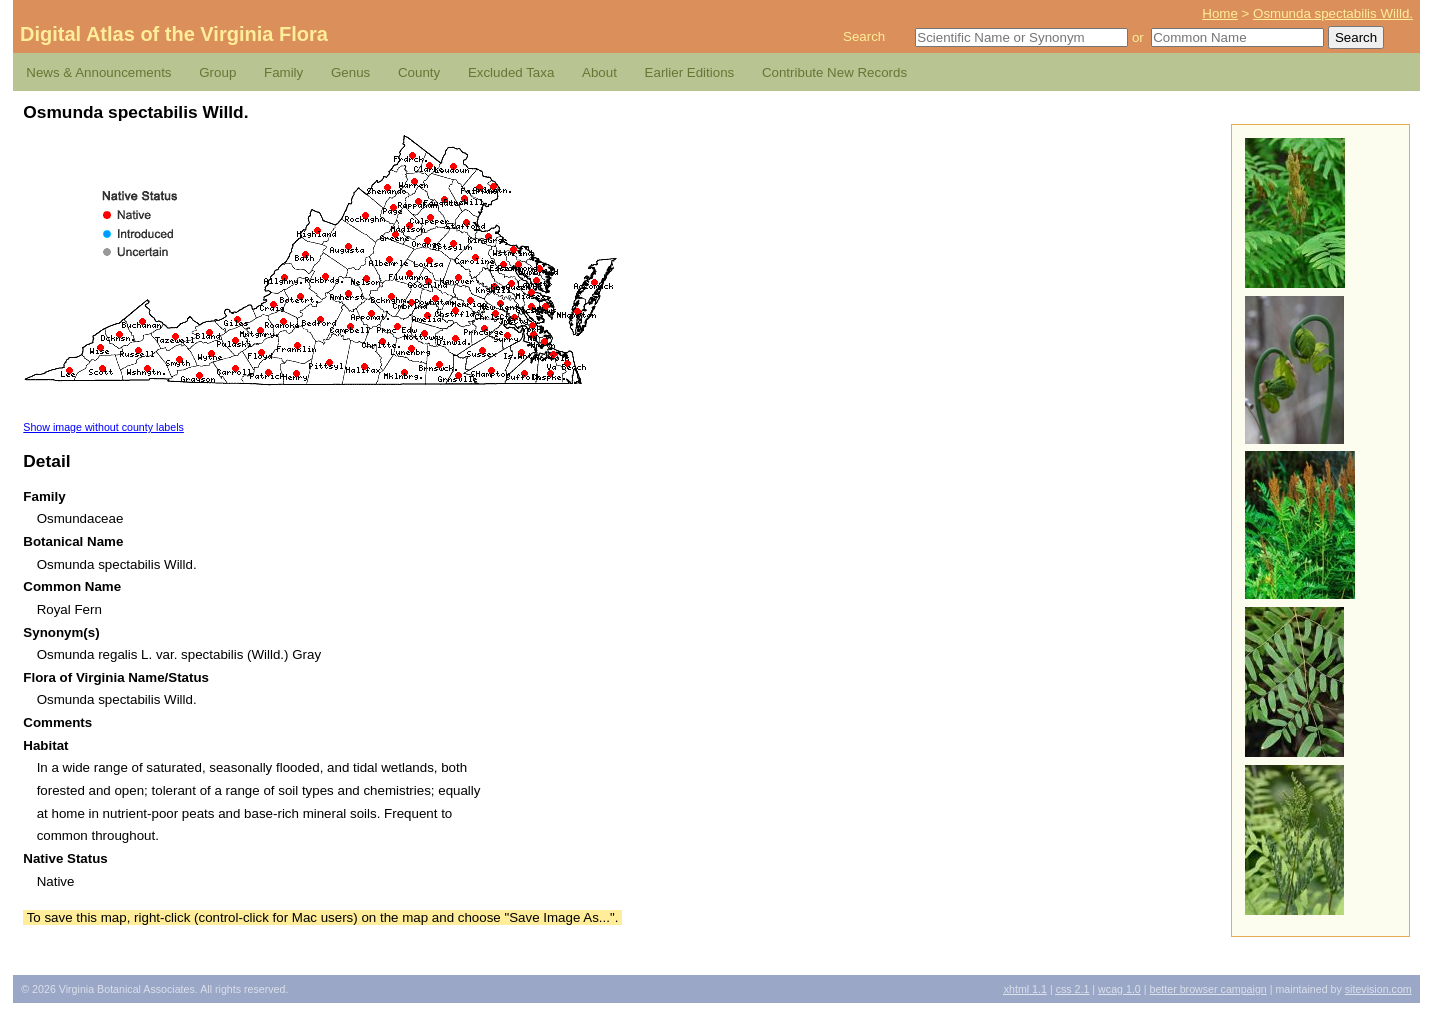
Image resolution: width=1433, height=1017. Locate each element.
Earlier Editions (690, 72)
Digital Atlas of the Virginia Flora (174, 34)
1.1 (1025, 989)
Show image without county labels (103, 427)
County (419, 72)
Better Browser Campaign (1207, 989)
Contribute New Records (834, 72)
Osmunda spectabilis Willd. (1333, 13)
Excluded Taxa (511, 72)
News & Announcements (98, 72)
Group (217, 72)
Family (283, 72)
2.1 (1073, 989)
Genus (350, 72)
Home (1220, 13)
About (599, 72)
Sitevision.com (1378, 989)
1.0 (1119, 989)
